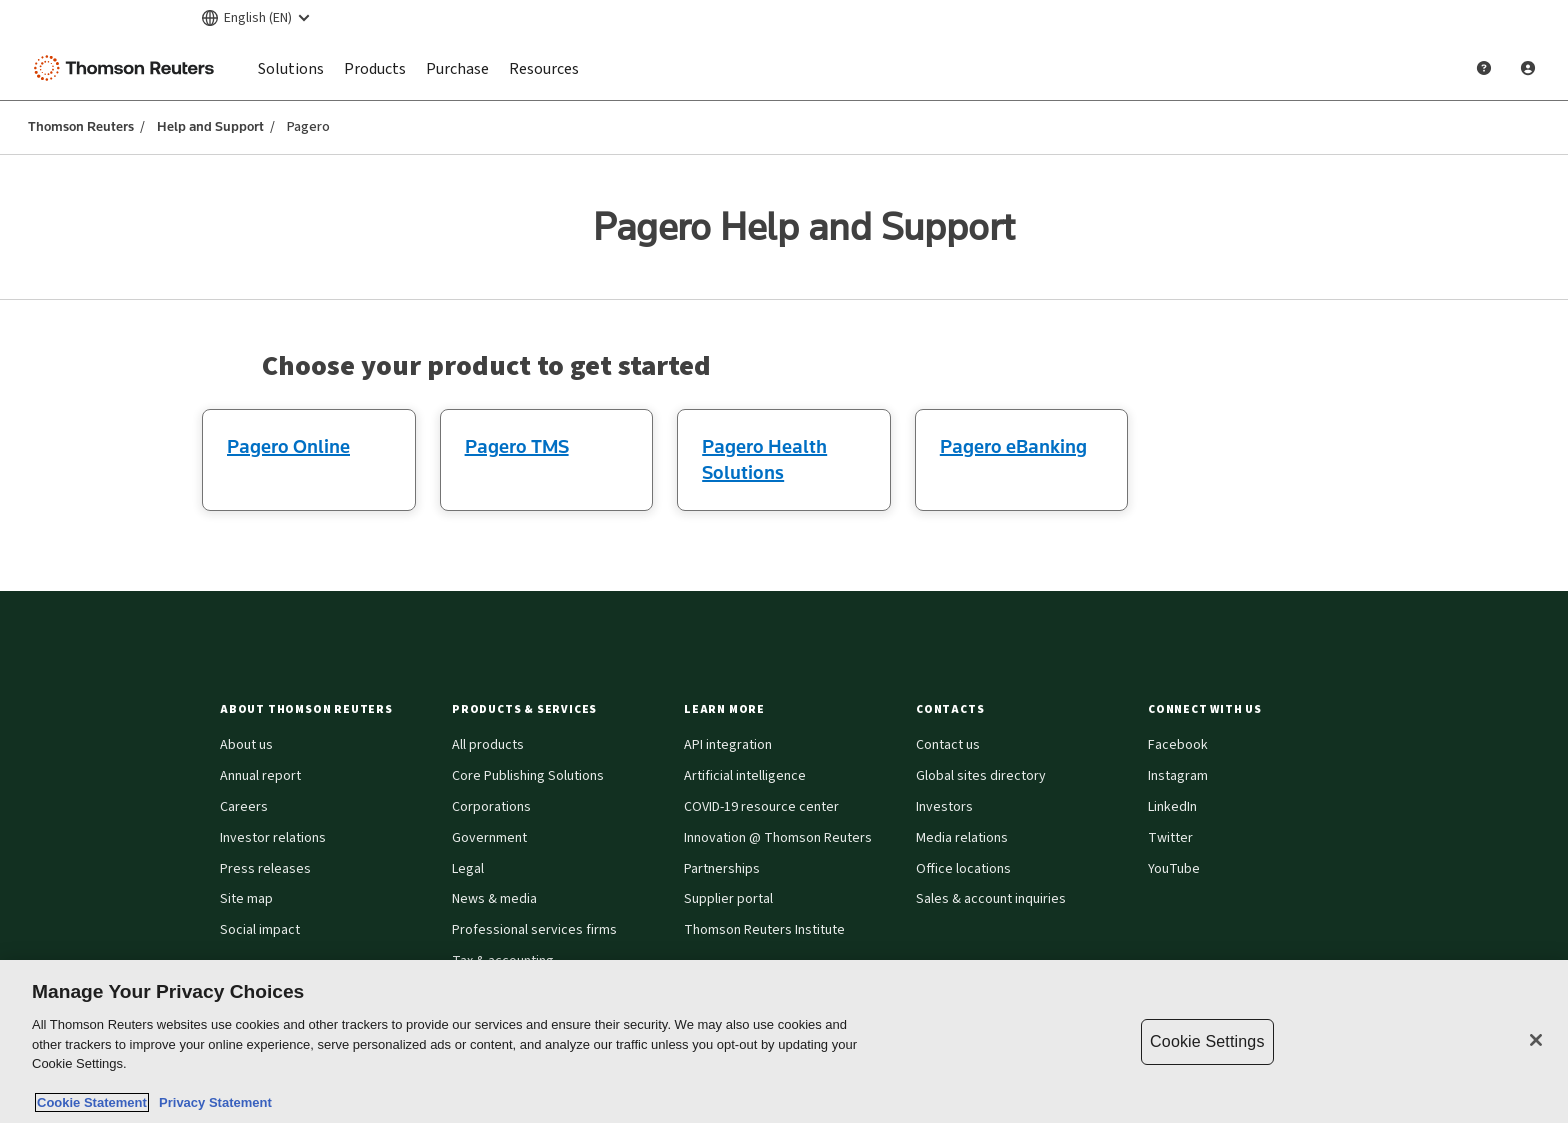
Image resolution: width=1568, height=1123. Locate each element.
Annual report (260, 776)
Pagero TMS (517, 446)
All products (488, 745)
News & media (494, 899)
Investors (944, 807)
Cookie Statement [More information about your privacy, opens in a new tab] (92, 1102)
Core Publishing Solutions (528, 776)
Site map (246, 899)
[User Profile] (1528, 68)
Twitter (1170, 838)
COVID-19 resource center (761, 807)
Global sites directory (981, 776)
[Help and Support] (1484, 68)
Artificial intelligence (745, 776)
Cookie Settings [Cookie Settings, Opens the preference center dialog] (1207, 1041)
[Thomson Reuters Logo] (128, 68)
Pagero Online (288, 446)
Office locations (963, 869)
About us (246, 745)
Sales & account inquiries (991, 899)
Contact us (948, 745)
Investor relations (273, 838)
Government (489, 838)
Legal (468, 869)
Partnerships (722, 869)
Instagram (1178, 776)
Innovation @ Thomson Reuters (778, 838)
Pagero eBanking (1013, 446)
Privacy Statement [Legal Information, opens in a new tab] (212, 1102)
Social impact (260, 930)
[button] (324, 709)
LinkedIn (1172, 807)
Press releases (265, 869)
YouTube (1174, 869)
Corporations (491, 807)
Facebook (1178, 745)
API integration (728, 745)
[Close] (1536, 1040)
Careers (244, 807)
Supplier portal (728, 899)
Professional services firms (534, 930)
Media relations (962, 838)
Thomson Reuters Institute (764, 930)
